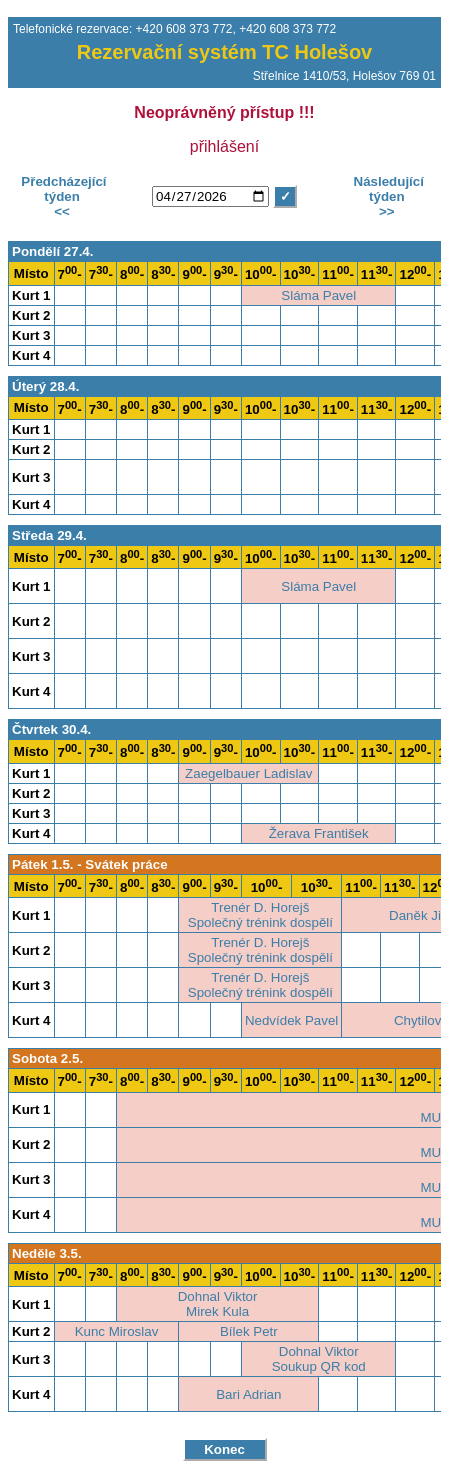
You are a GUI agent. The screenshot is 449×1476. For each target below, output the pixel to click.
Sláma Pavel (318, 295)
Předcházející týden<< (62, 196)
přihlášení (224, 146)
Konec (224, 1449)
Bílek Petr (249, 1331)
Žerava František (319, 833)
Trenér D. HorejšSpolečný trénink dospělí (260, 915)
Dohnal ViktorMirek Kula (218, 1304)
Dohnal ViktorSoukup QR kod (319, 1359)
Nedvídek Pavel (291, 1020)
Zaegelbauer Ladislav (248, 773)
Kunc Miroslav (117, 1331)
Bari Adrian (248, 1394)
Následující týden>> (387, 196)
